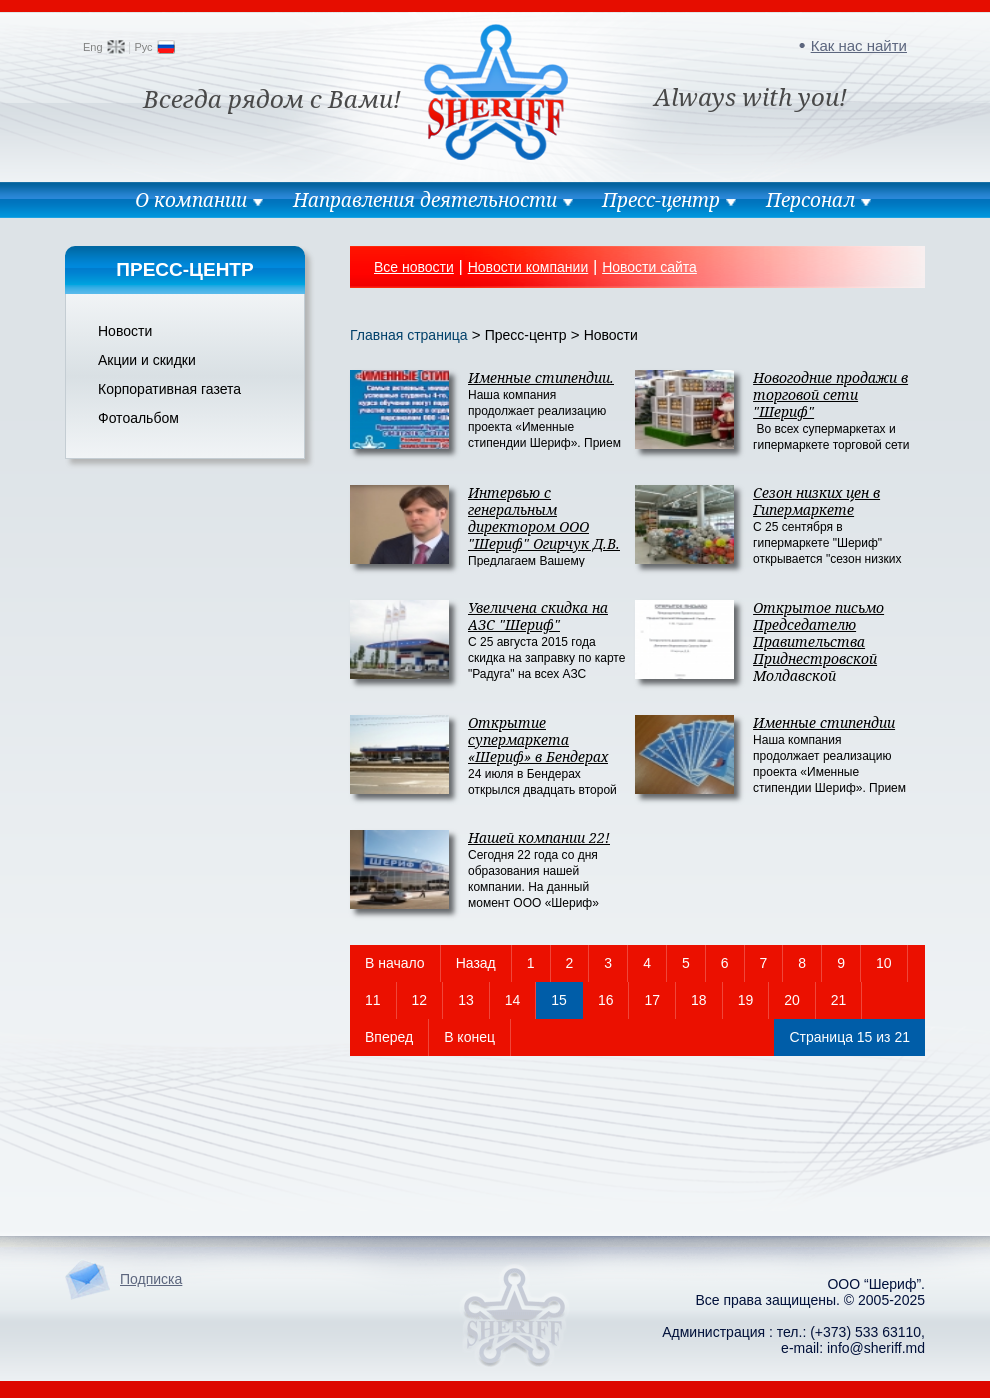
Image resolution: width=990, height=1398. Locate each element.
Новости (125, 331)
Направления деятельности (425, 200)
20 (792, 1000)
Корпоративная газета (169, 389)
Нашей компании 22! (539, 837)
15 (559, 1000)
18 (699, 1000)
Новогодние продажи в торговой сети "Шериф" (830, 394)
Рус (143, 47)
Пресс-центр (661, 200)
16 (606, 1000)
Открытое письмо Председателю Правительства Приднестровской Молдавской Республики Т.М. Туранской (818, 658)
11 (373, 1000)
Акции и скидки (147, 360)
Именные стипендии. (541, 377)
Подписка (151, 1279)
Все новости (414, 267)
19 (746, 1000)
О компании (191, 200)
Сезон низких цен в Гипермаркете (816, 501)
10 (884, 963)
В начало (395, 963)
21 (839, 1000)
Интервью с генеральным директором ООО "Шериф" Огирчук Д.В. (544, 518)
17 (652, 1000)
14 (513, 1000)
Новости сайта (649, 267)
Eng (93, 47)
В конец (469, 1037)
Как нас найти (859, 45)
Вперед (389, 1037)
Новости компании (528, 267)
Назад (476, 963)
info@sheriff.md (876, 1348)
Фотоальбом (138, 418)
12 (420, 1000)
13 (466, 1000)
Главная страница (409, 335)
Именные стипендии (824, 722)
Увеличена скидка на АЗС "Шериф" (538, 616)
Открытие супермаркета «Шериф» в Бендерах (538, 739)
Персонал (810, 200)
